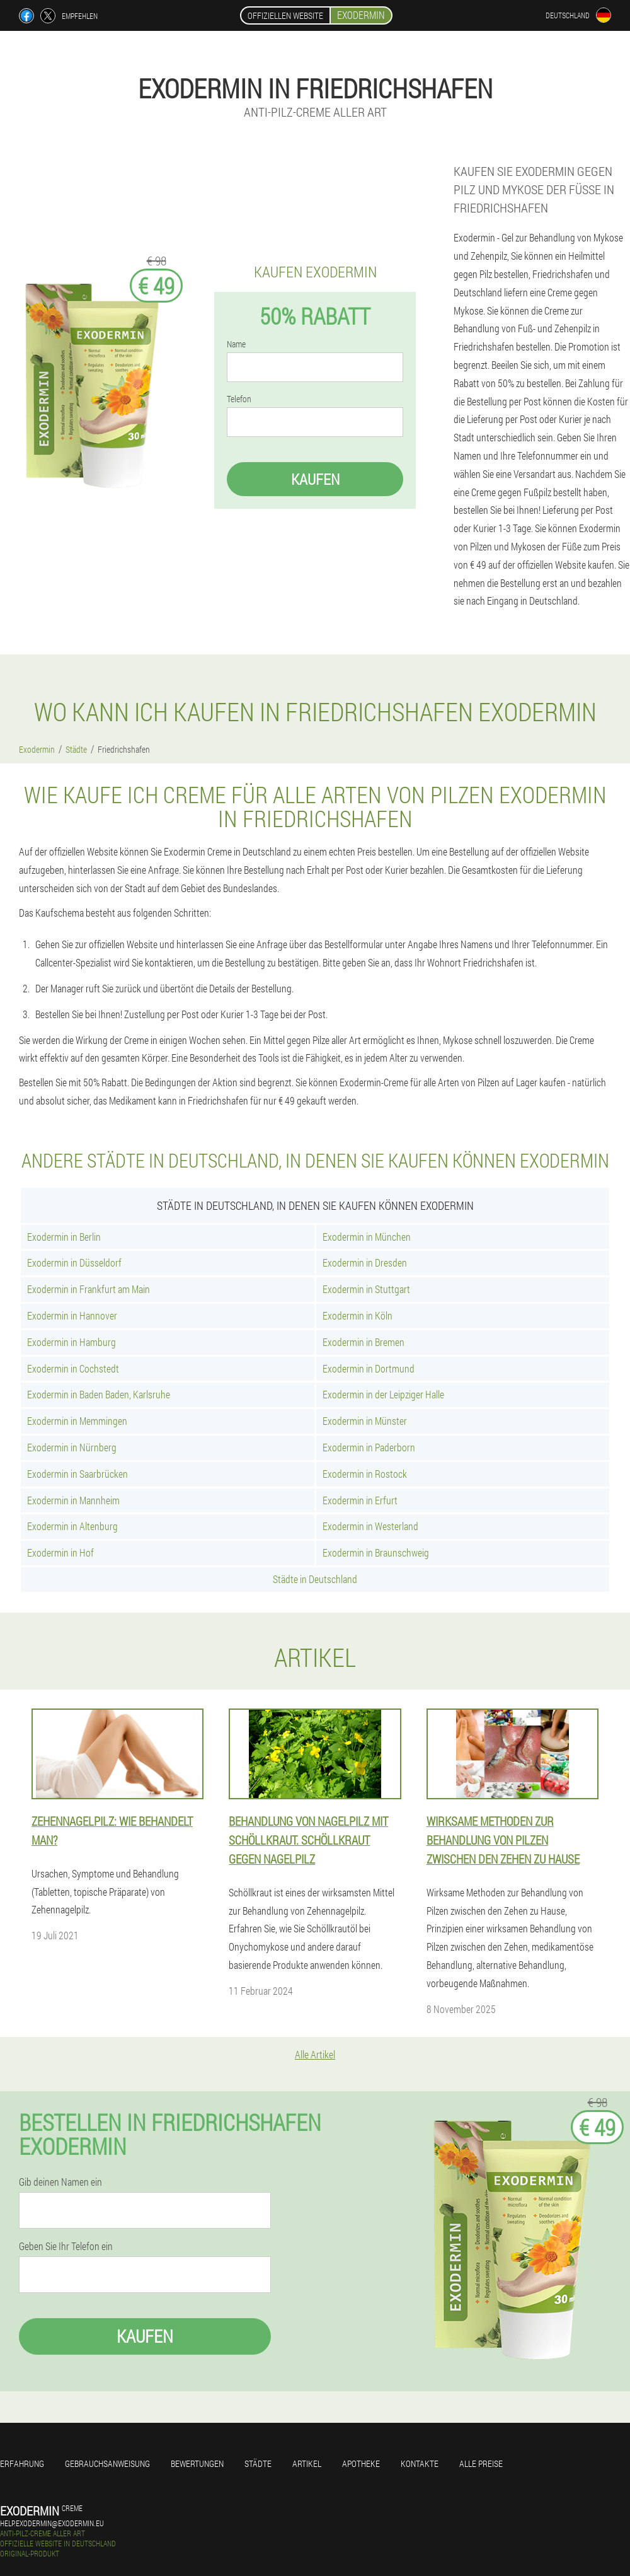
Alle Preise (481, 2463)
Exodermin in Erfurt (360, 1500)
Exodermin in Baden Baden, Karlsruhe (98, 1394)
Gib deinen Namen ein (60, 2182)
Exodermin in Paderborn (369, 1447)
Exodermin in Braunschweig (376, 1552)
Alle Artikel (315, 2054)
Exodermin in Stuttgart (366, 1289)
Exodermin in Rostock (365, 1473)
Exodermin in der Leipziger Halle (383, 1394)
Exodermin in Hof (60, 1552)
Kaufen (315, 479)
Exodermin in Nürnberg (72, 1447)
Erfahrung (22, 2463)
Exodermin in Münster (365, 1420)
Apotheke (361, 2463)
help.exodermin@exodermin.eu (52, 2523)
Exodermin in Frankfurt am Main (88, 1289)
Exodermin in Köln (357, 1315)
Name (236, 344)
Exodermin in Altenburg (72, 1526)
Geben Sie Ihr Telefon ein (66, 2246)
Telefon (239, 399)
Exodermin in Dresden (365, 1262)
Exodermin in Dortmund (369, 1368)
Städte (258, 2463)
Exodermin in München (367, 1236)
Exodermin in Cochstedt (73, 1368)
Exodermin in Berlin (64, 1236)
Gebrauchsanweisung (107, 2463)
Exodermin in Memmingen (77, 1420)
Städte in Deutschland (315, 1579)
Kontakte (419, 2463)
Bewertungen (197, 2463)
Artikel (306, 2463)
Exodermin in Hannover (72, 1315)
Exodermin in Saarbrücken (77, 1473)
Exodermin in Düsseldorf (74, 1262)
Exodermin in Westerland (370, 1526)
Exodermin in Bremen (363, 1342)
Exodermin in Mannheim (73, 1500)
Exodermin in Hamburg (71, 1342)
